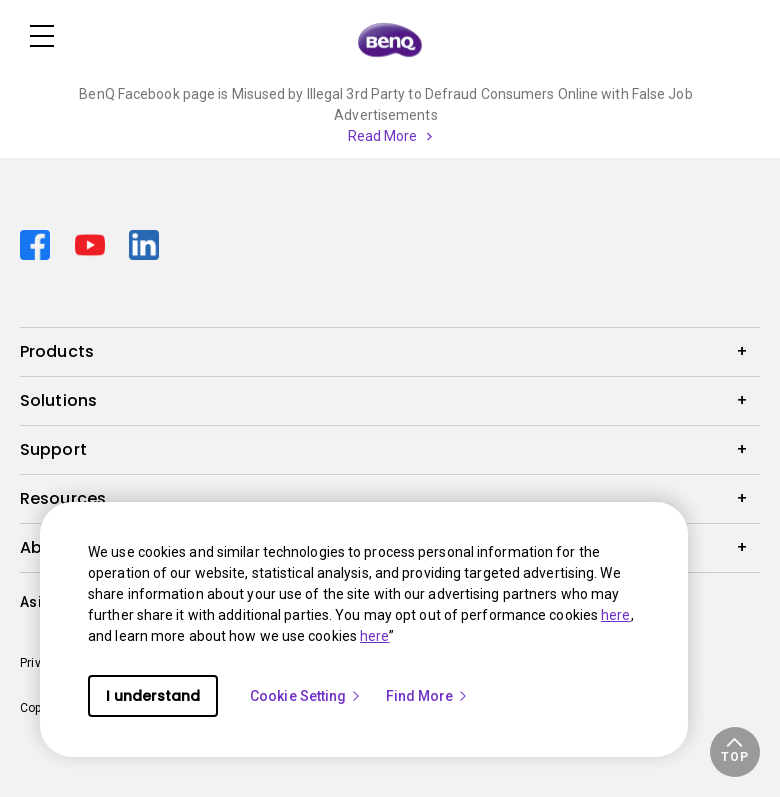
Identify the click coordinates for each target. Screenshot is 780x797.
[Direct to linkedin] (144, 242)
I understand (153, 696)
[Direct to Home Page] (390, 38)
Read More (383, 136)
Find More (428, 696)
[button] (735, 752)
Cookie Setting (306, 696)
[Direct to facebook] (39, 242)
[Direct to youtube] (94, 242)
